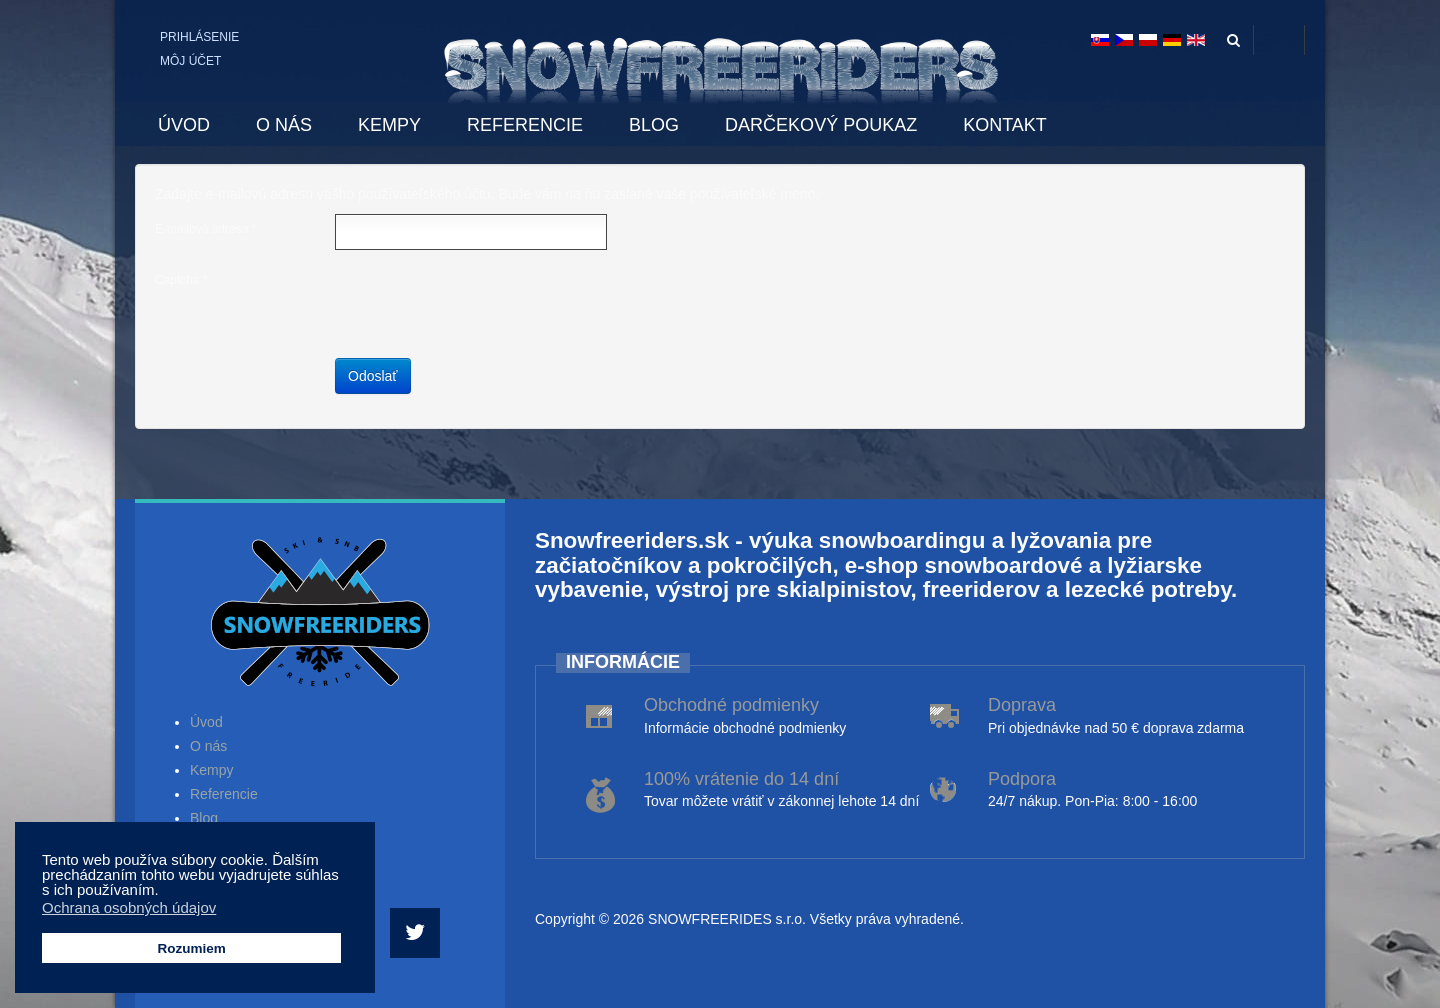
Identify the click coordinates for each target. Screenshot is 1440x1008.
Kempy (212, 770)
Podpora (1022, 779)
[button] (164, 892)
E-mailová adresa (205, 229)
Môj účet (190, 61)
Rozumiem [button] (191, 948)
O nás (208, 746)
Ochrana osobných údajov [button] (129, 907)
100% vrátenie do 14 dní (741, 779)
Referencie (224, 794)
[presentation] (487, 304)
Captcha (181, 280)
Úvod (206, 722)
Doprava (1022, 705)
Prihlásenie (199, 37)
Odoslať (373, 376)
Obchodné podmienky (731, 705)
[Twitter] (417, 933)
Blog (204, 818)
